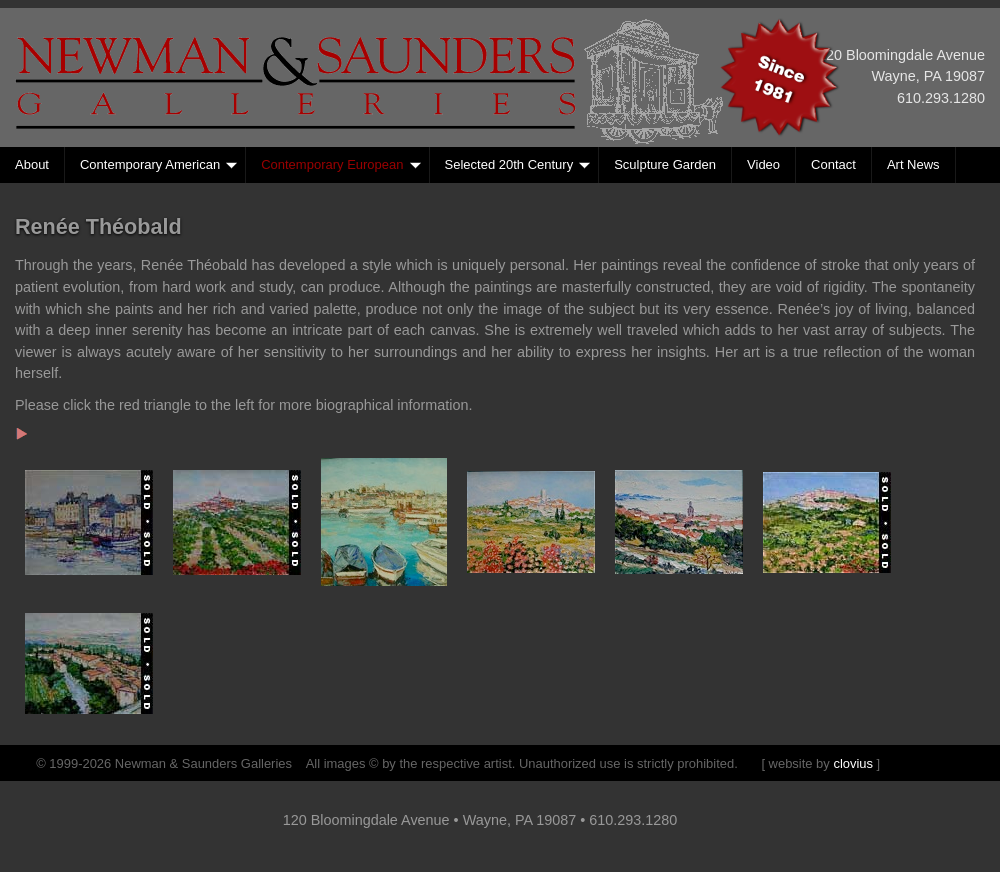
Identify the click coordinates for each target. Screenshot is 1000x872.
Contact (833, 164)
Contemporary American (158, 164)
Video (763, 164)
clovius (853, 763)
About (32, 164)
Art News (913, 164)
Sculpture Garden (665, 164)
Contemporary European (340, 164)
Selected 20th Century (518, 164)
